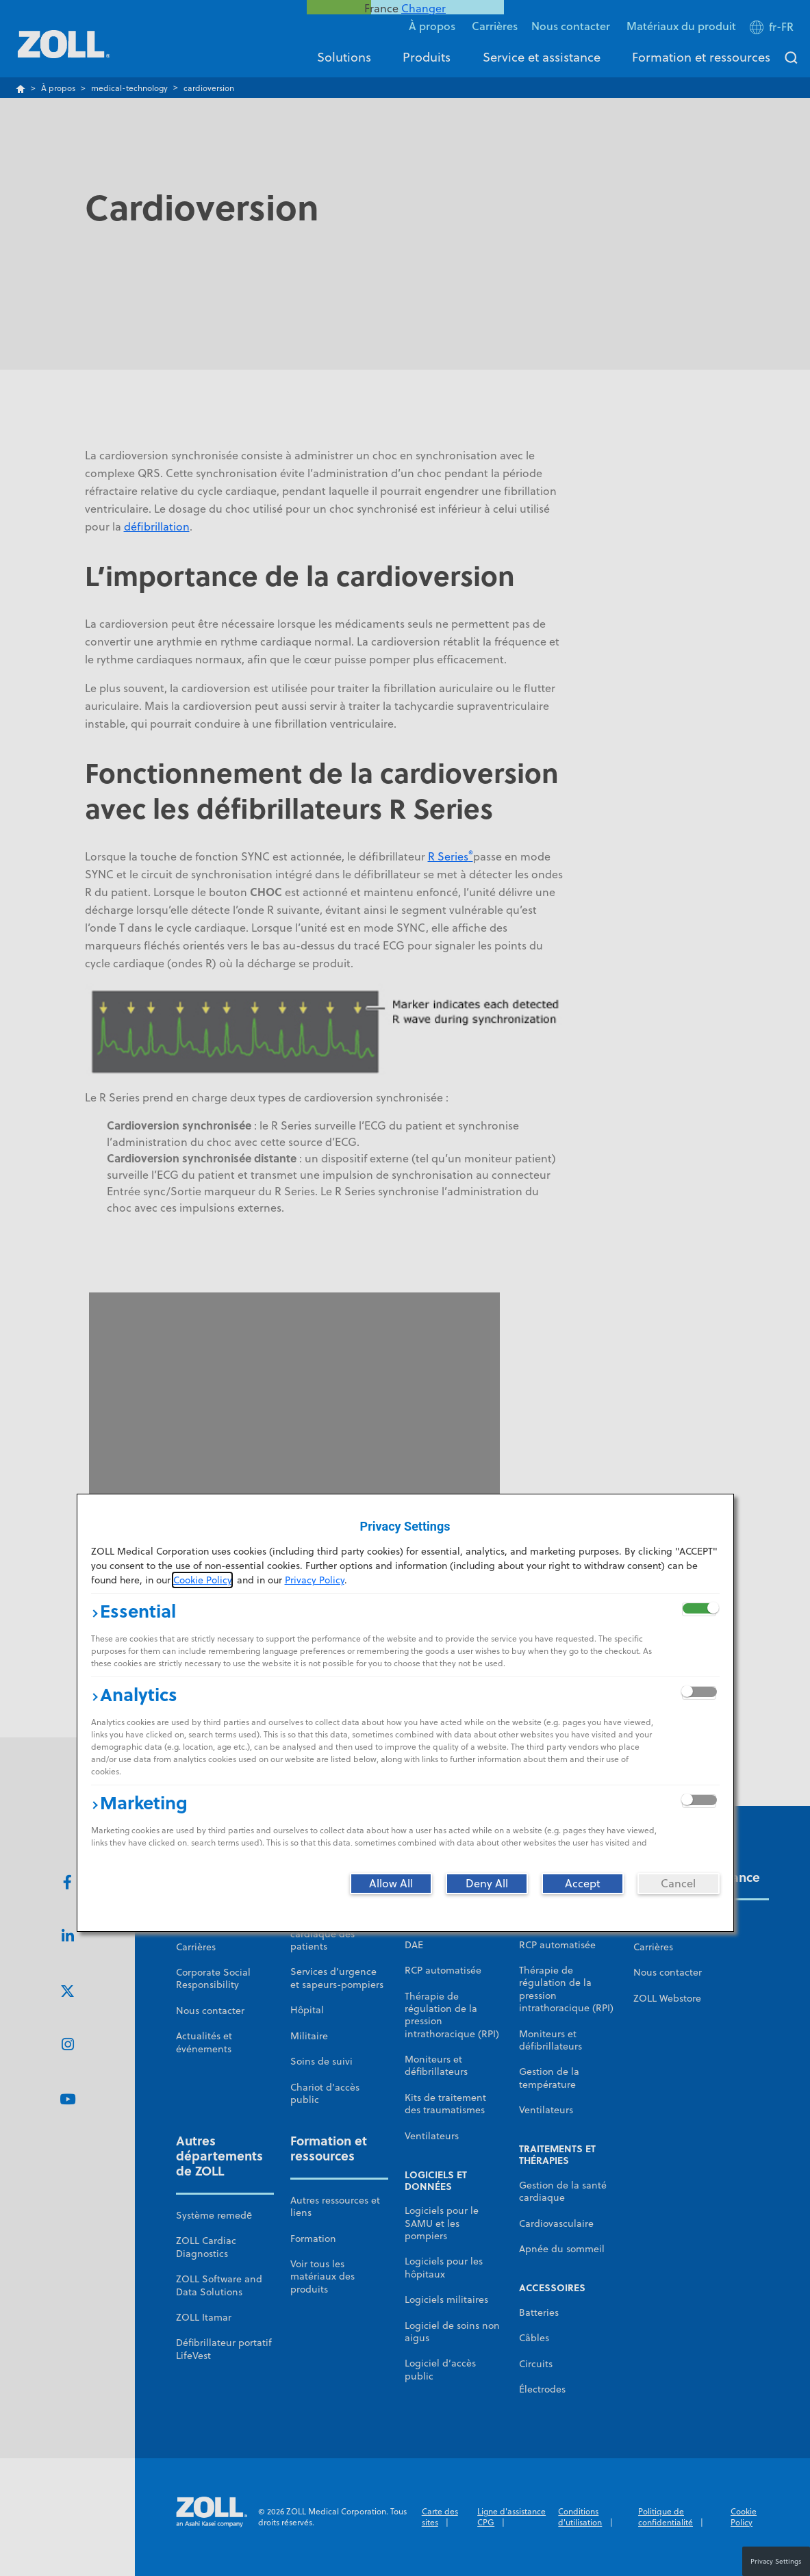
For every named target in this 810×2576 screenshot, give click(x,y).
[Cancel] (678, 1883)
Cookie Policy (202, 1580)
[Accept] (583, 1883)
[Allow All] (391, 1883)
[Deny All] (487, 1883)
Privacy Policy (314, 1580)
